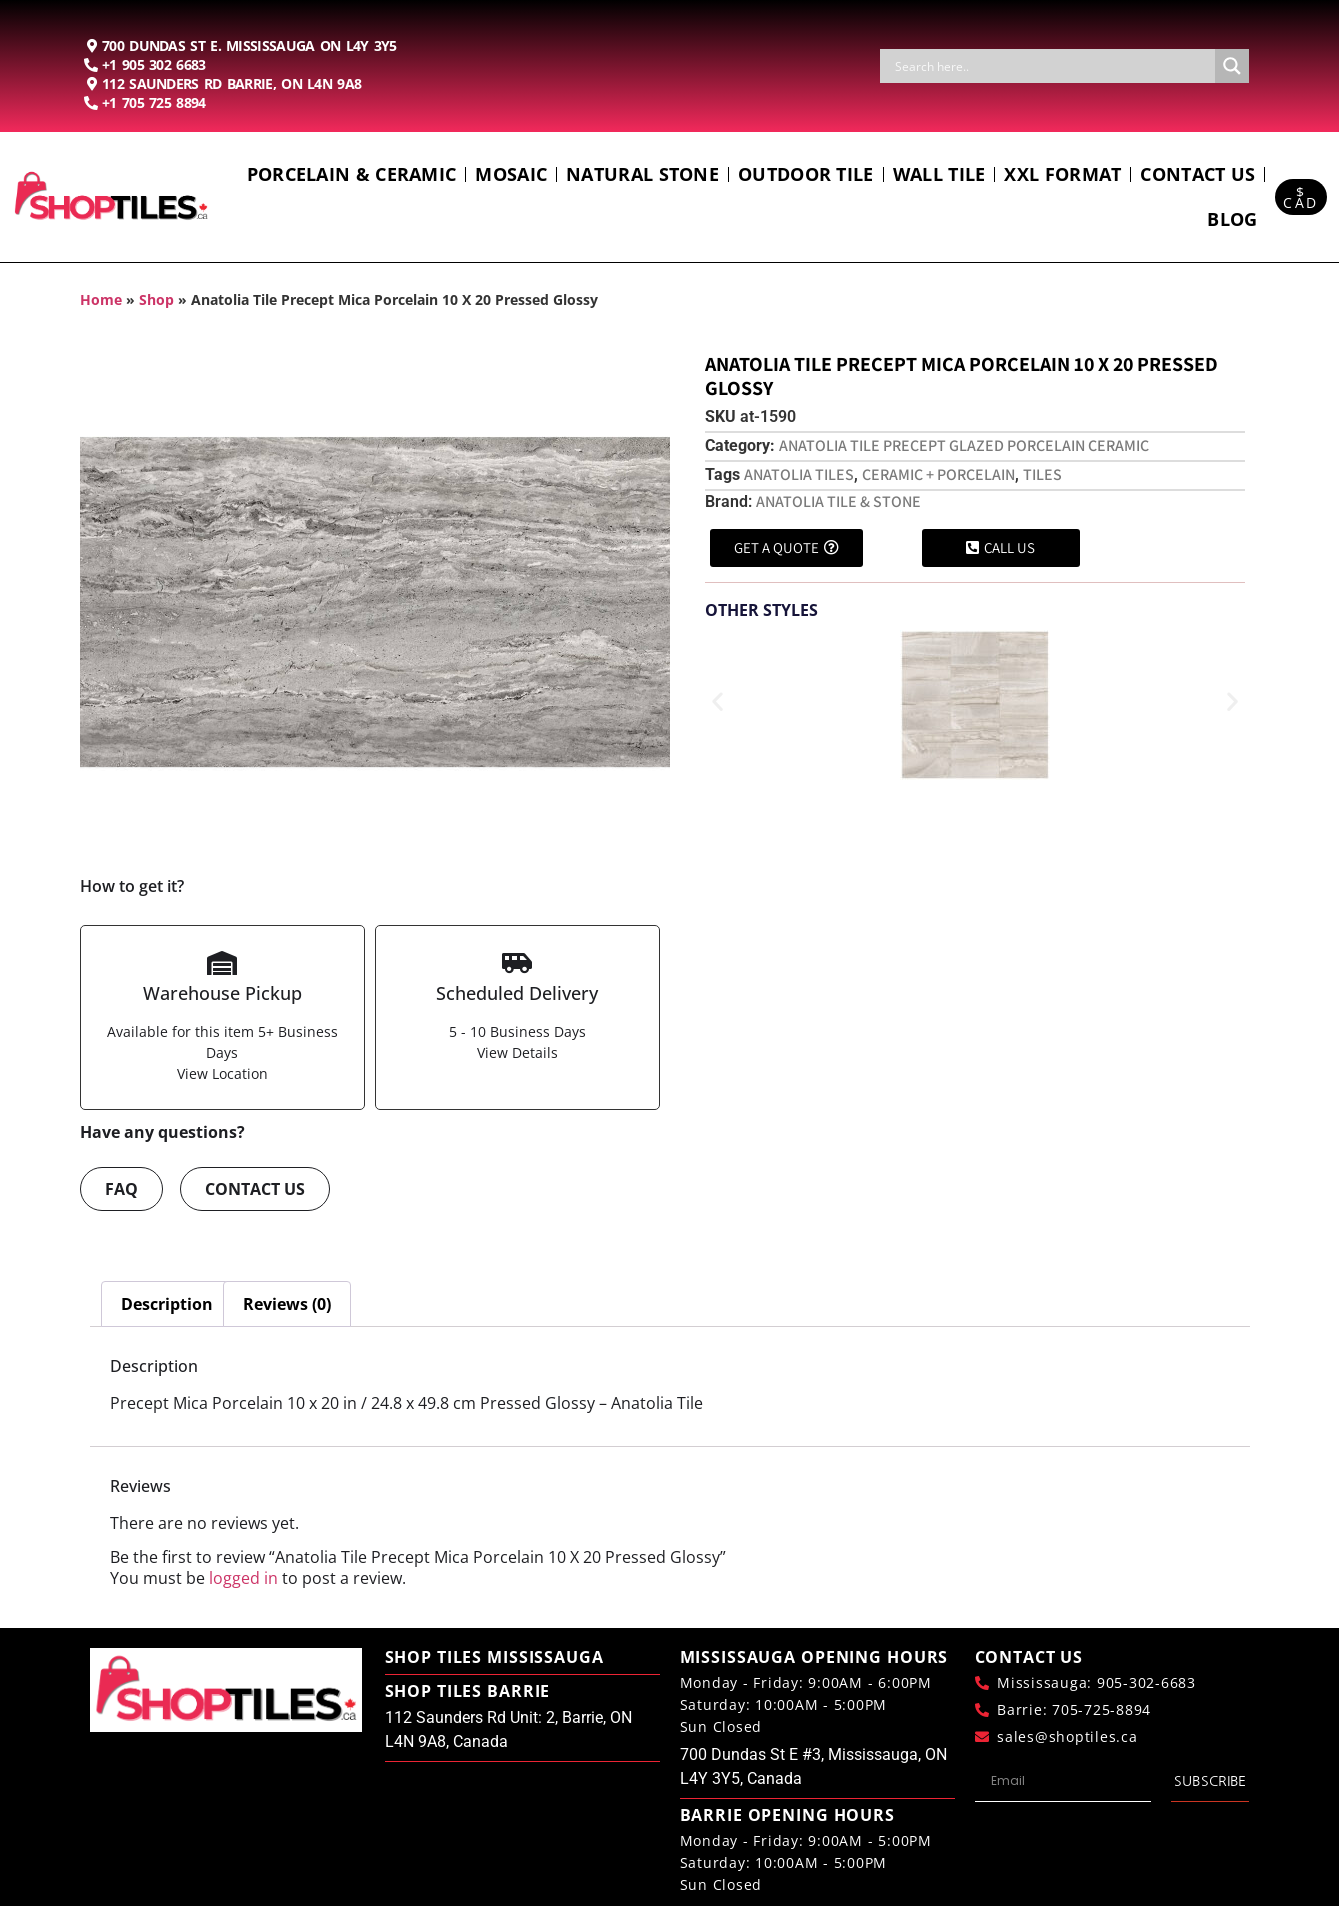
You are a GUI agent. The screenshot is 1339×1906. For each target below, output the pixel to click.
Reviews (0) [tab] (287, 1304)
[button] (717, 701)
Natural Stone (642, 174)
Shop (156, 299)
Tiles (1042, 474)
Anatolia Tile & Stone (838, 501)
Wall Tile (939, 174)
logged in (243, 1578)
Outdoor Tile (806, 174)
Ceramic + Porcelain (938, 474)
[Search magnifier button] (1232, 66)
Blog (1232, 219)
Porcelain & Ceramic (352, 174)
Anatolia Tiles (799, 474)
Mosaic (511, 174)
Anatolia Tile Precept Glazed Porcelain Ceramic (964, 445)
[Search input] (1052, 66)
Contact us (1197, 174)
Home (101, 299)
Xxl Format (1062, 174)
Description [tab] (167, 1304)
